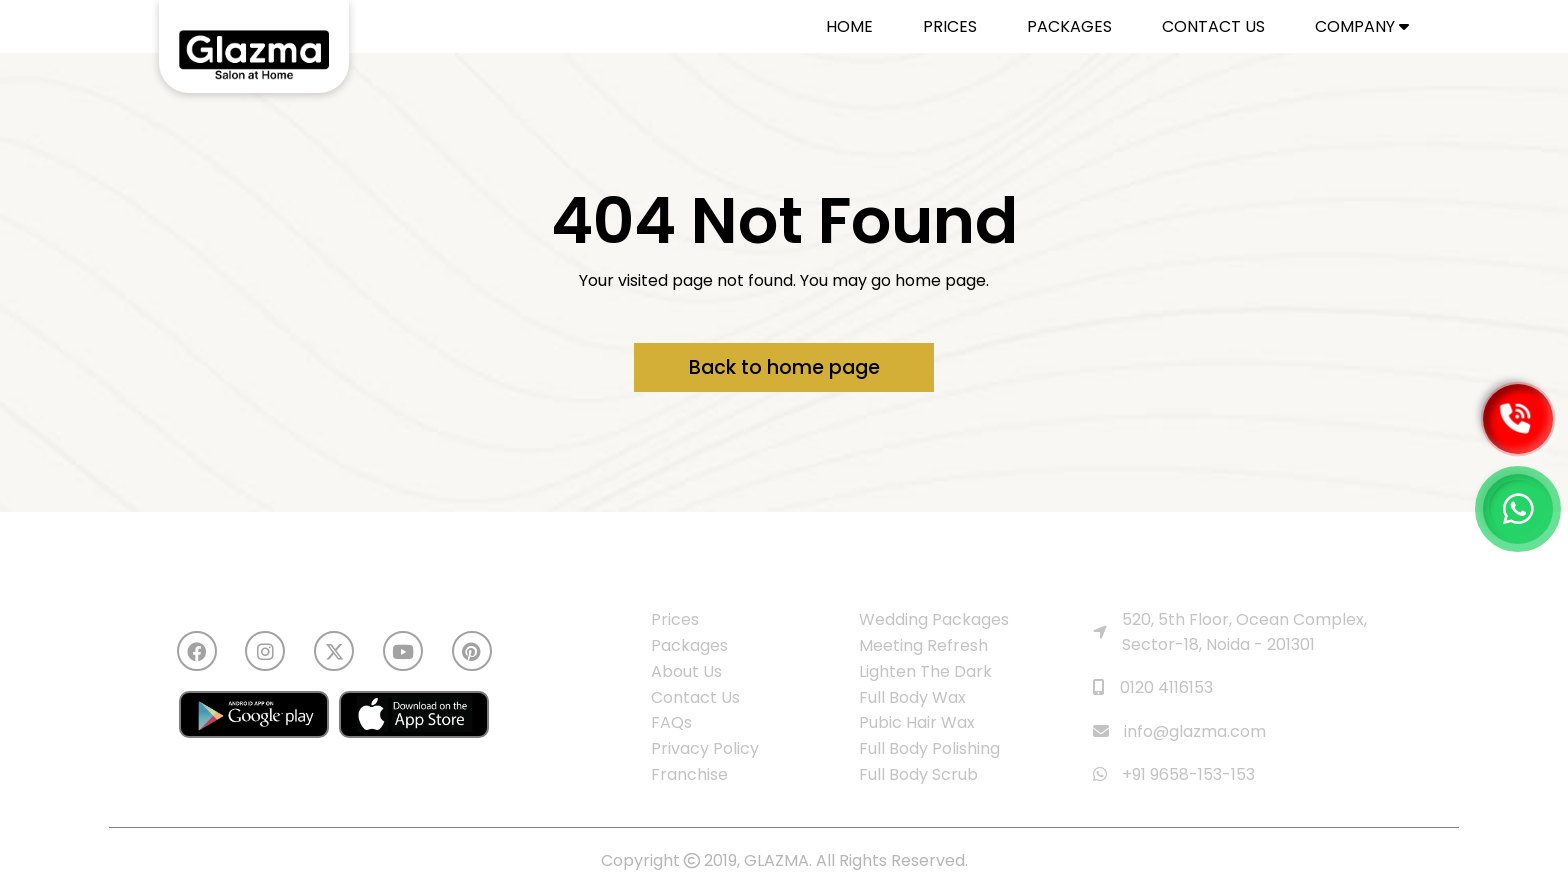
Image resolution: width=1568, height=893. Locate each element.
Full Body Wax (912, 697)
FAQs (671, 722)
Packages (689, 645)
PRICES (950, 26)
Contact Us (695, 697)
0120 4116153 (1153, 687)
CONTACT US (1213, 26)
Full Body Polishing (929, 748)
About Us (686, 671)
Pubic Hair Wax (917, 722)
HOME (849, 26)
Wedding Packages (934, 619)
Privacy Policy (705, 748)
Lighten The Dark (925, 671)
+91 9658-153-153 (1174, 774)
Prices (675, 619)
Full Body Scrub (918, 774)
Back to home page (784, 367)
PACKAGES (1069, 26)
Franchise (689, 774)
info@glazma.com (1179, 731)
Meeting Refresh (923, 645)
